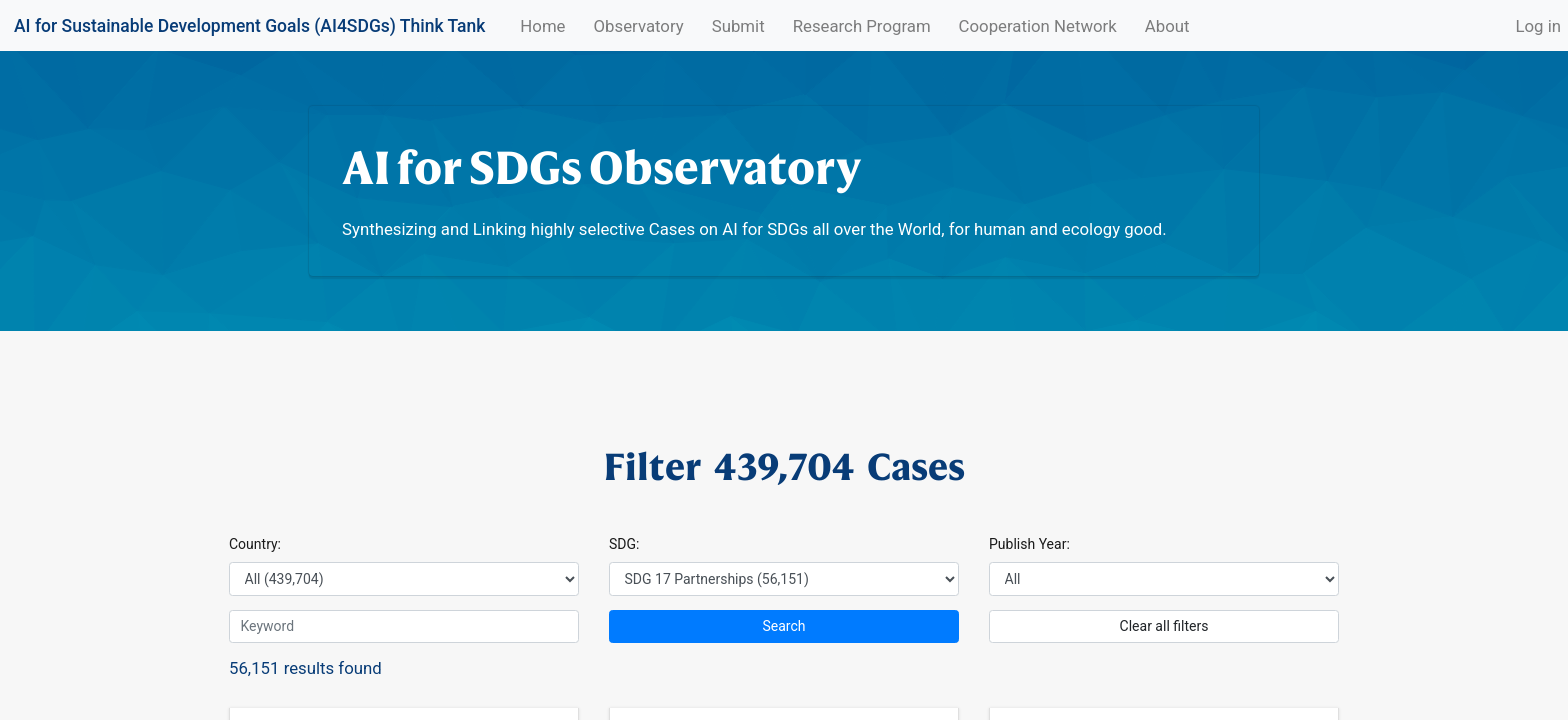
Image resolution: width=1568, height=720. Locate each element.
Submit (738, 26)
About (1167, 26)
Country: (255, 544)
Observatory (639, 26)
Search (783, 626)
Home (546, 25)
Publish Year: (1029, 544)
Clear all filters (1164, 626)
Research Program (862, 26)
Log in (1538, 26)
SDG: (624, 544)
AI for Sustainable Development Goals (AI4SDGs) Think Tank (249, 26)
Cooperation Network (1038, 26)
